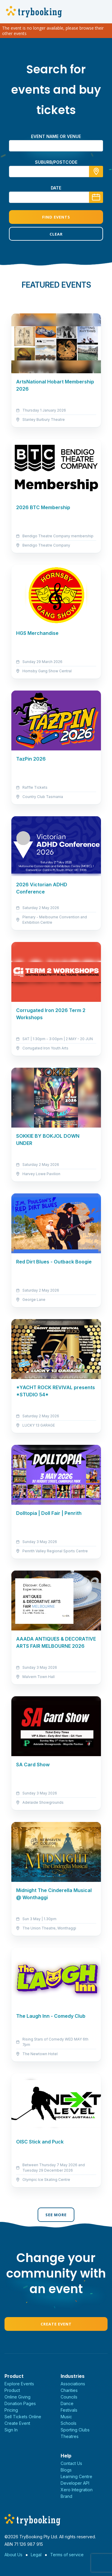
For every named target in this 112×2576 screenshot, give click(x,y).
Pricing (11, 2410)
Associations (73, 2383)
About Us (13, 2554)
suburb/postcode (56, 162)
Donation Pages (20, 2403)
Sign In (11, 2429)
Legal (36, 2554)
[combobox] (56, 171)
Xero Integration (77, 2489)
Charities (69, 2390)
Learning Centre (76, 2476)
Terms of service (67, 2554)
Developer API (75, 2483)
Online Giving (17, 2396)
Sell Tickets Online (22, 2416)
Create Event (56, 2324)
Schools (68, 2423)
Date (56, 187)
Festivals (69, 2410)
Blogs (66, 2469)
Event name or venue (56, 136)
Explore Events (19, 2383)
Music (66, 2416)
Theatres (70, 2436)
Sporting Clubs (75, 2429)
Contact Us (71, 2463)
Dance (67, 2403)
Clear (56, 234)
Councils (69, 2396)
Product (12, 2390)
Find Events (56, 217)
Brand (66, 2496)
